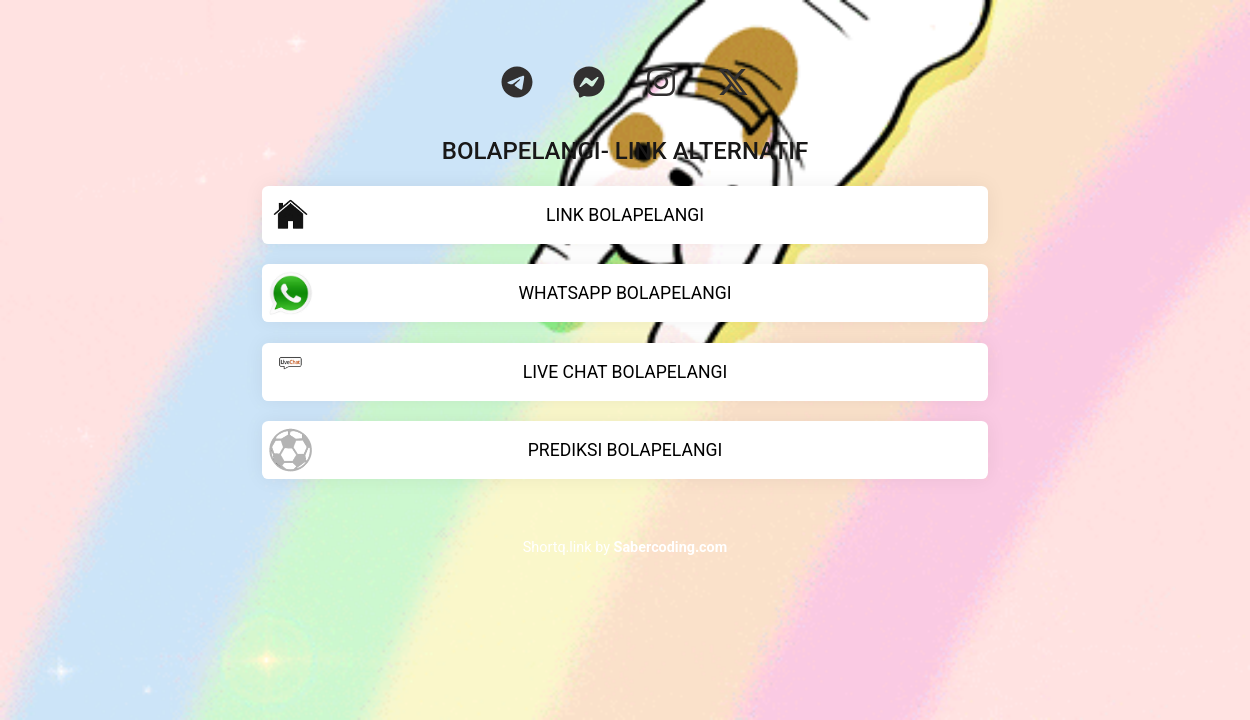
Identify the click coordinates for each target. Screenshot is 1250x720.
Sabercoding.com (671, 547)
